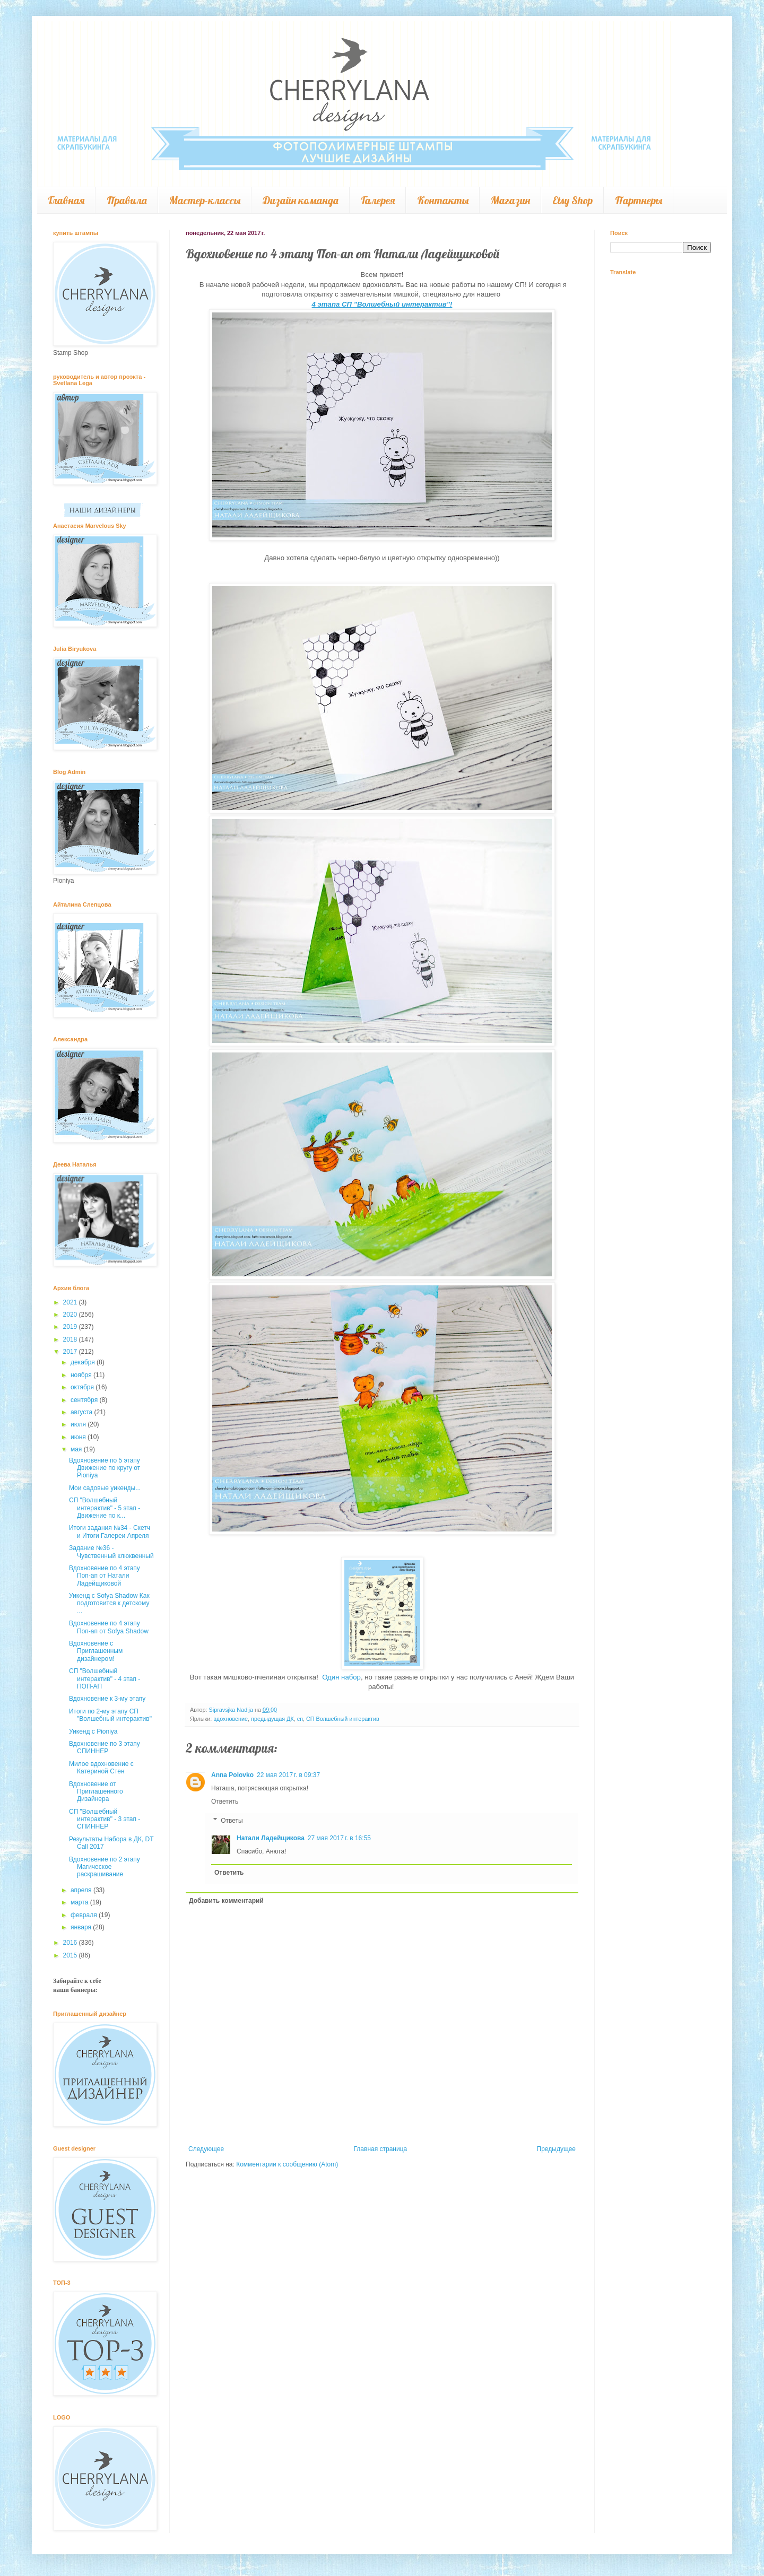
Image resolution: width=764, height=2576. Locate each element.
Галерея (378, 200)
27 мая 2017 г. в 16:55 (339, 1838)
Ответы (231, 1820)
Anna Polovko (232, 1775)
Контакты (442, 200)
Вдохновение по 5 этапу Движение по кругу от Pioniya (104, 1468)
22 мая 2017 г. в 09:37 (288, 1775)
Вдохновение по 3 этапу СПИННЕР (104, 1747)
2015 (71, 1955)
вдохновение (230, 1719)
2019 (71, 1326)
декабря (84, 1362)
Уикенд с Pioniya (93, 1731)
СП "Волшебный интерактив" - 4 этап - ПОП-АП (104, 1678)
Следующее (206, 2149)
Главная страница (380, 2149)
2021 (71, 1302)
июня (79, 1437)
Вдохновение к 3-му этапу (107, 1698)
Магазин (510, 200)
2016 (71, 1942)
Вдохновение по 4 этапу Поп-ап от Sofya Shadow (109, 1627)
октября (83, 1387)
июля (79, 1424)
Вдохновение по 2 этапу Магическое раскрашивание (104, 1867)
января (82, 1927)
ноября (82, 1375)
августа (82, 1412)
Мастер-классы (204, 200)
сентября (85, 1400)
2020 (71, 1314)
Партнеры (638, 200)
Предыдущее (556, 2149)
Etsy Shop (572, 200)
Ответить (224, 1801)
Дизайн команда (300, 200)
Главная (66, 200)
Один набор (340, 1677)
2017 (71, 1351)
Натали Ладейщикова (271, 1838)
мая (77, 1449)
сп (300, 1719)
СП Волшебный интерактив (342, 1719)
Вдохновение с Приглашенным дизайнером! (96, 1651)
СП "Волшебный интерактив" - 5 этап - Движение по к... (104, 1507)
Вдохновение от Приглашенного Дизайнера (96, 1791)
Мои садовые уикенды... (105, 1488)
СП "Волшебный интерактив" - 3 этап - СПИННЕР (104, 1819)
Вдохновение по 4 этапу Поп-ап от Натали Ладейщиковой (104, 1575)
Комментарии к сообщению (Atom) (287, 2164)
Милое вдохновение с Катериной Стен (101, 1767)
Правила (127, 200)
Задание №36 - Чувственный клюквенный (111, 1551)
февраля (85, 1915)
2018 (71, 1339)
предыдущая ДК (272, 1719)
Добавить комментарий (226, 1900)
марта (80, 1902)
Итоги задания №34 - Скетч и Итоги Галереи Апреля (109, 1531)
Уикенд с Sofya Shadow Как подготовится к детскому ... (109, 1603)
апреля (82, 1890)
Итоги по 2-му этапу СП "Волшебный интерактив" (110, 1715)
